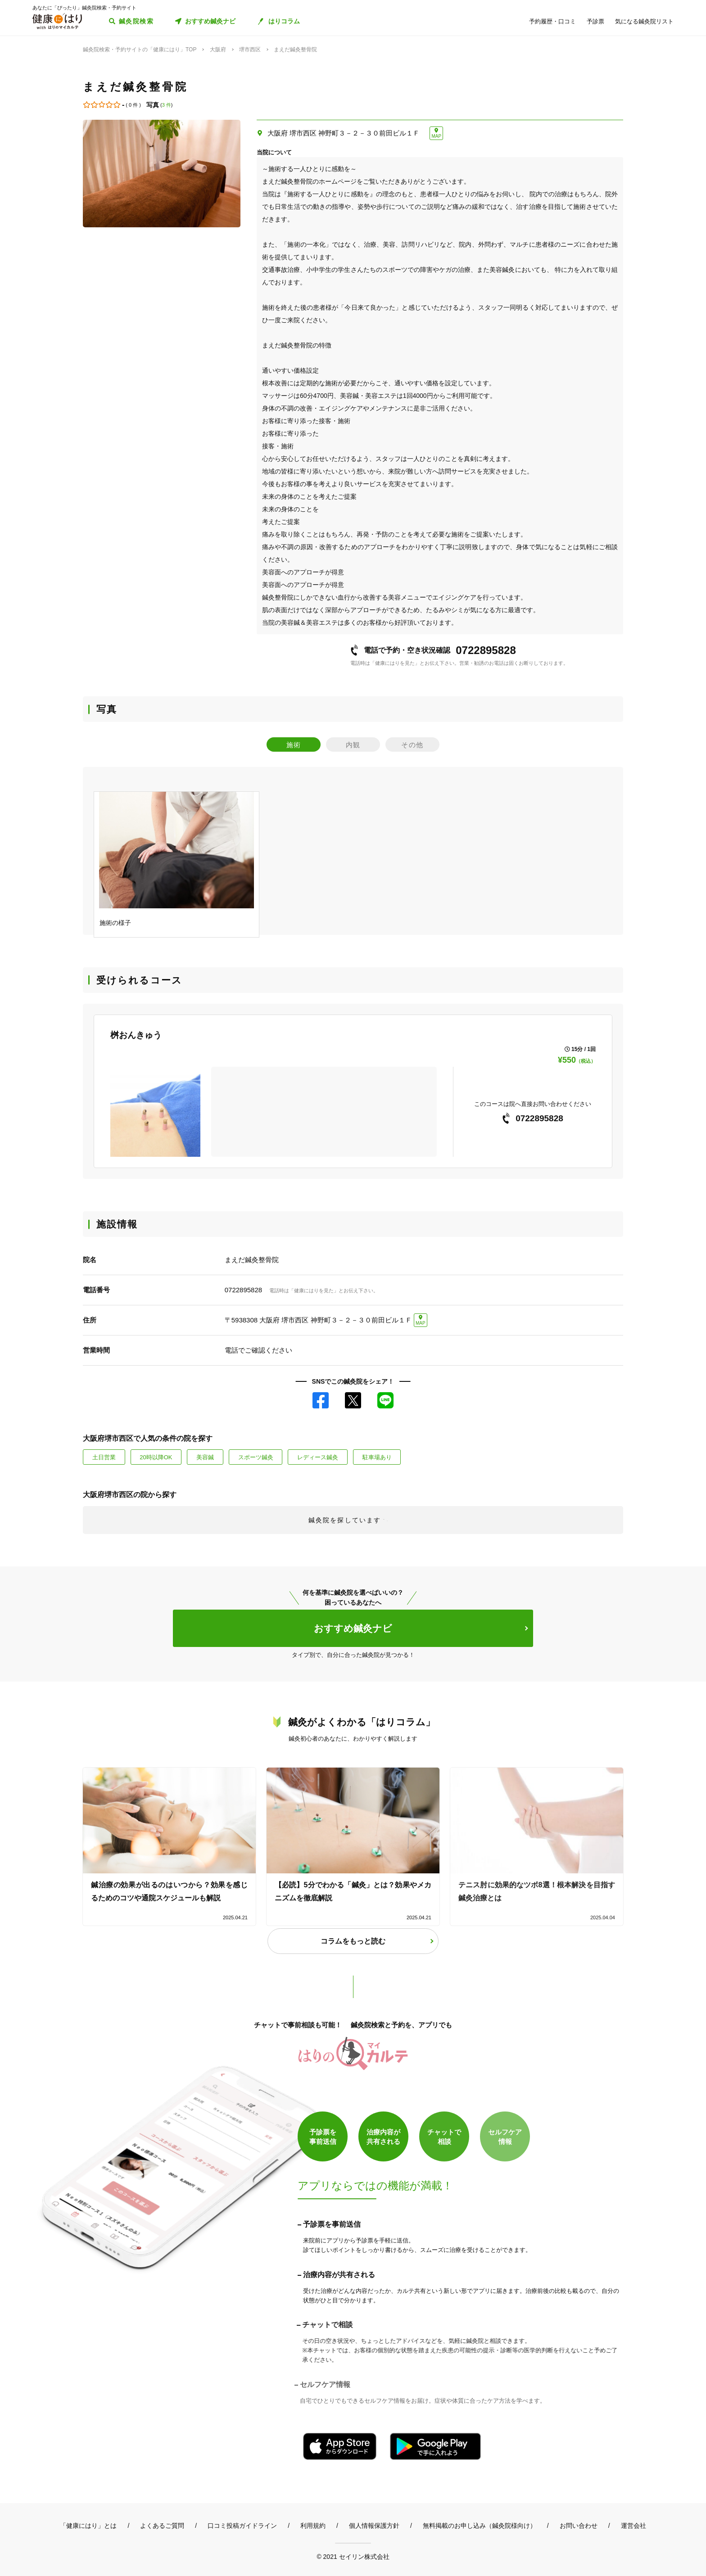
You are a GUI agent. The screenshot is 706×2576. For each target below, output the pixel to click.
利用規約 (313, 2525)
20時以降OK (156, 1457)
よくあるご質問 (162, 2525)
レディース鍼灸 (317, 1457)
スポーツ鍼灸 (255, 1457)
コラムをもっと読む (353, 1941)
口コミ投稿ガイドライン (242, 2525)
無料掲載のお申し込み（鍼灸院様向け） (479, 2525)
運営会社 (633, 2525)
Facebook (320, 1400)
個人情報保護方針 (374, 2525)
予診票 (595, 21)
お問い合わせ (578, 2525)
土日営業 (104, 1457)
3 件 (166, 105)
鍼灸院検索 (136, 21)
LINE (385, 1400)
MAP (436, 136)
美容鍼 (205, 1457)
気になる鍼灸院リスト (644, 21)
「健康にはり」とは (88, 2525)
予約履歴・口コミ (552, 21)
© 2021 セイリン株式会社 (353, 2556)
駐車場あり (377, 1457)
